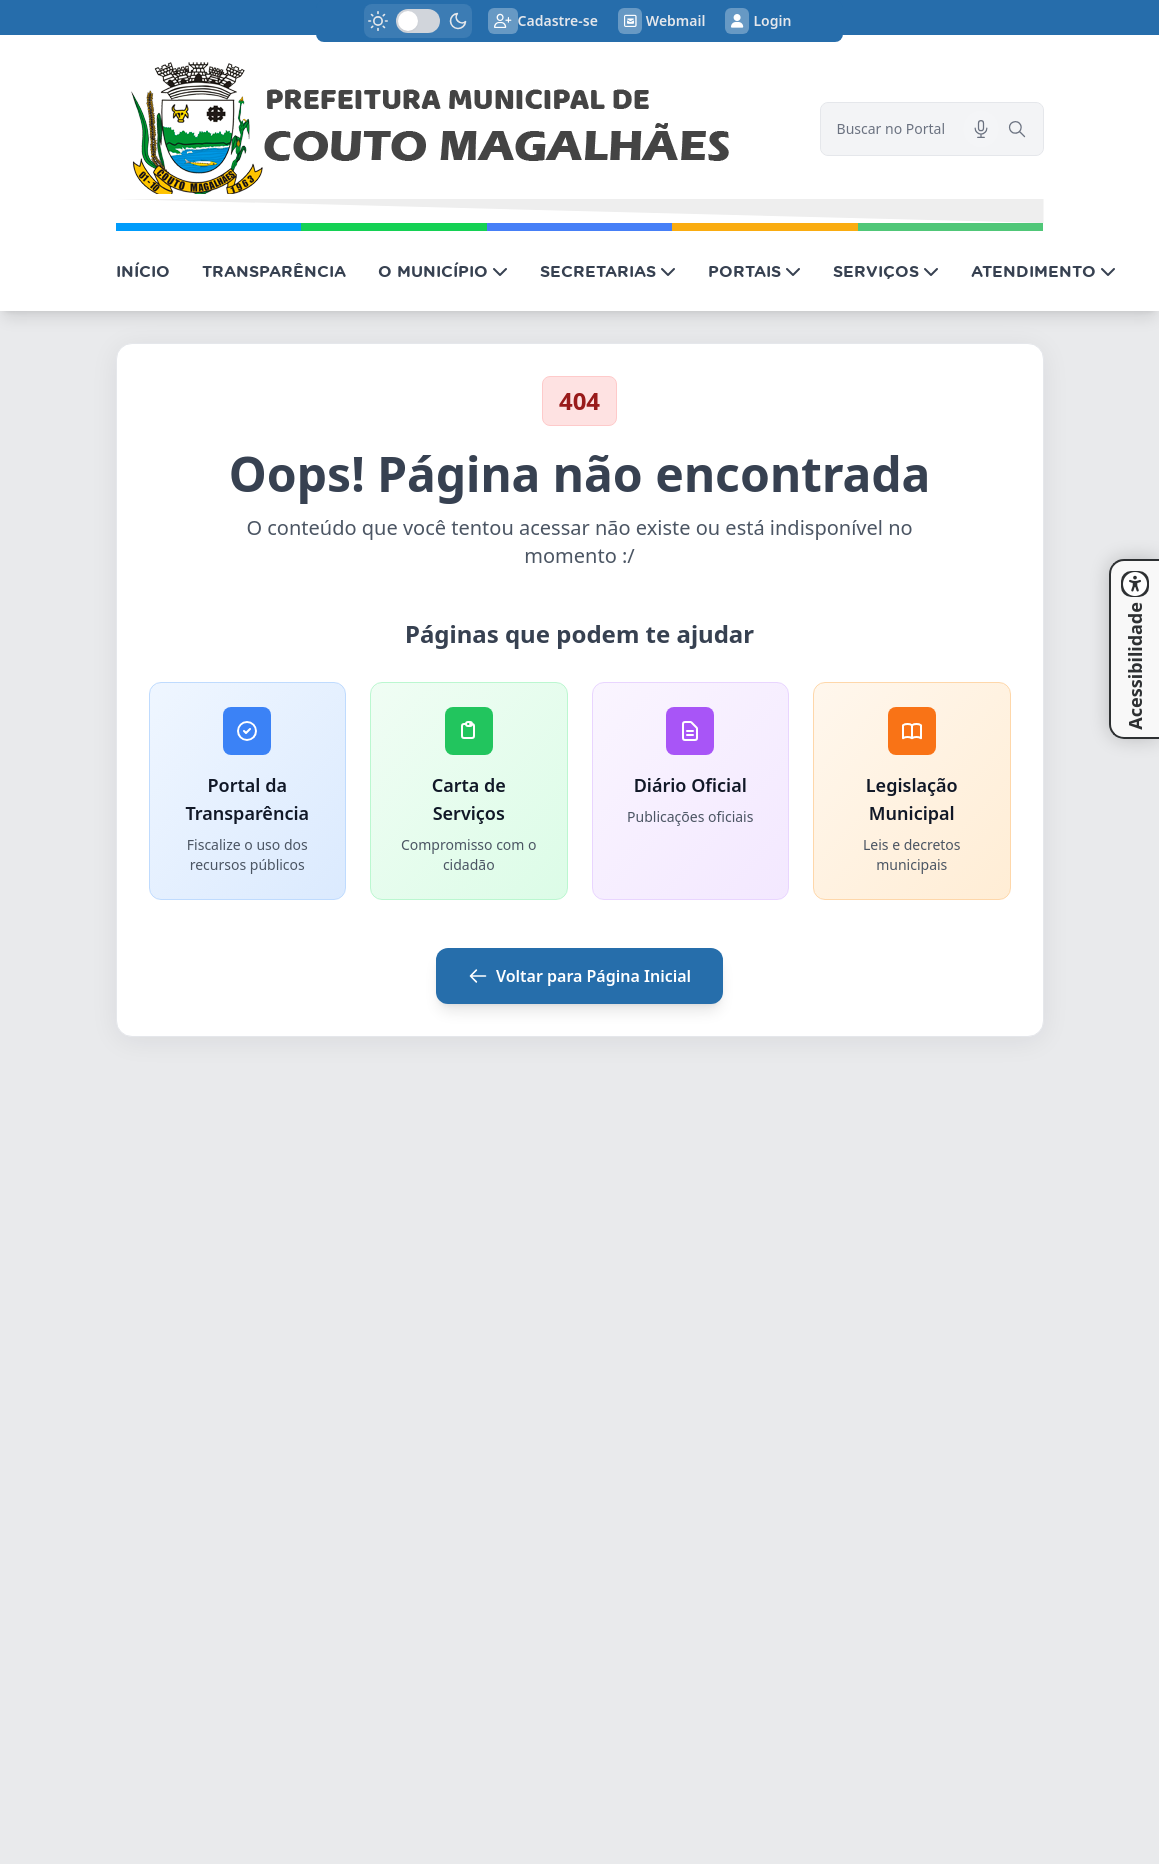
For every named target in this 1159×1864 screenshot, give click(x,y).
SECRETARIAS (608, 271)
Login (758, 21)
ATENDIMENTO (1043, 271)
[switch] (418, 21)
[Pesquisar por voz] (981, 129)
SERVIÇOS (886, 271)
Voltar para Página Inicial (579, 976)
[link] (456, 129)
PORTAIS (754, 271)
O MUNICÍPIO (443, 271)
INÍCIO (143, 271)
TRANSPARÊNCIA (274, 271)
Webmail (662, 21)
